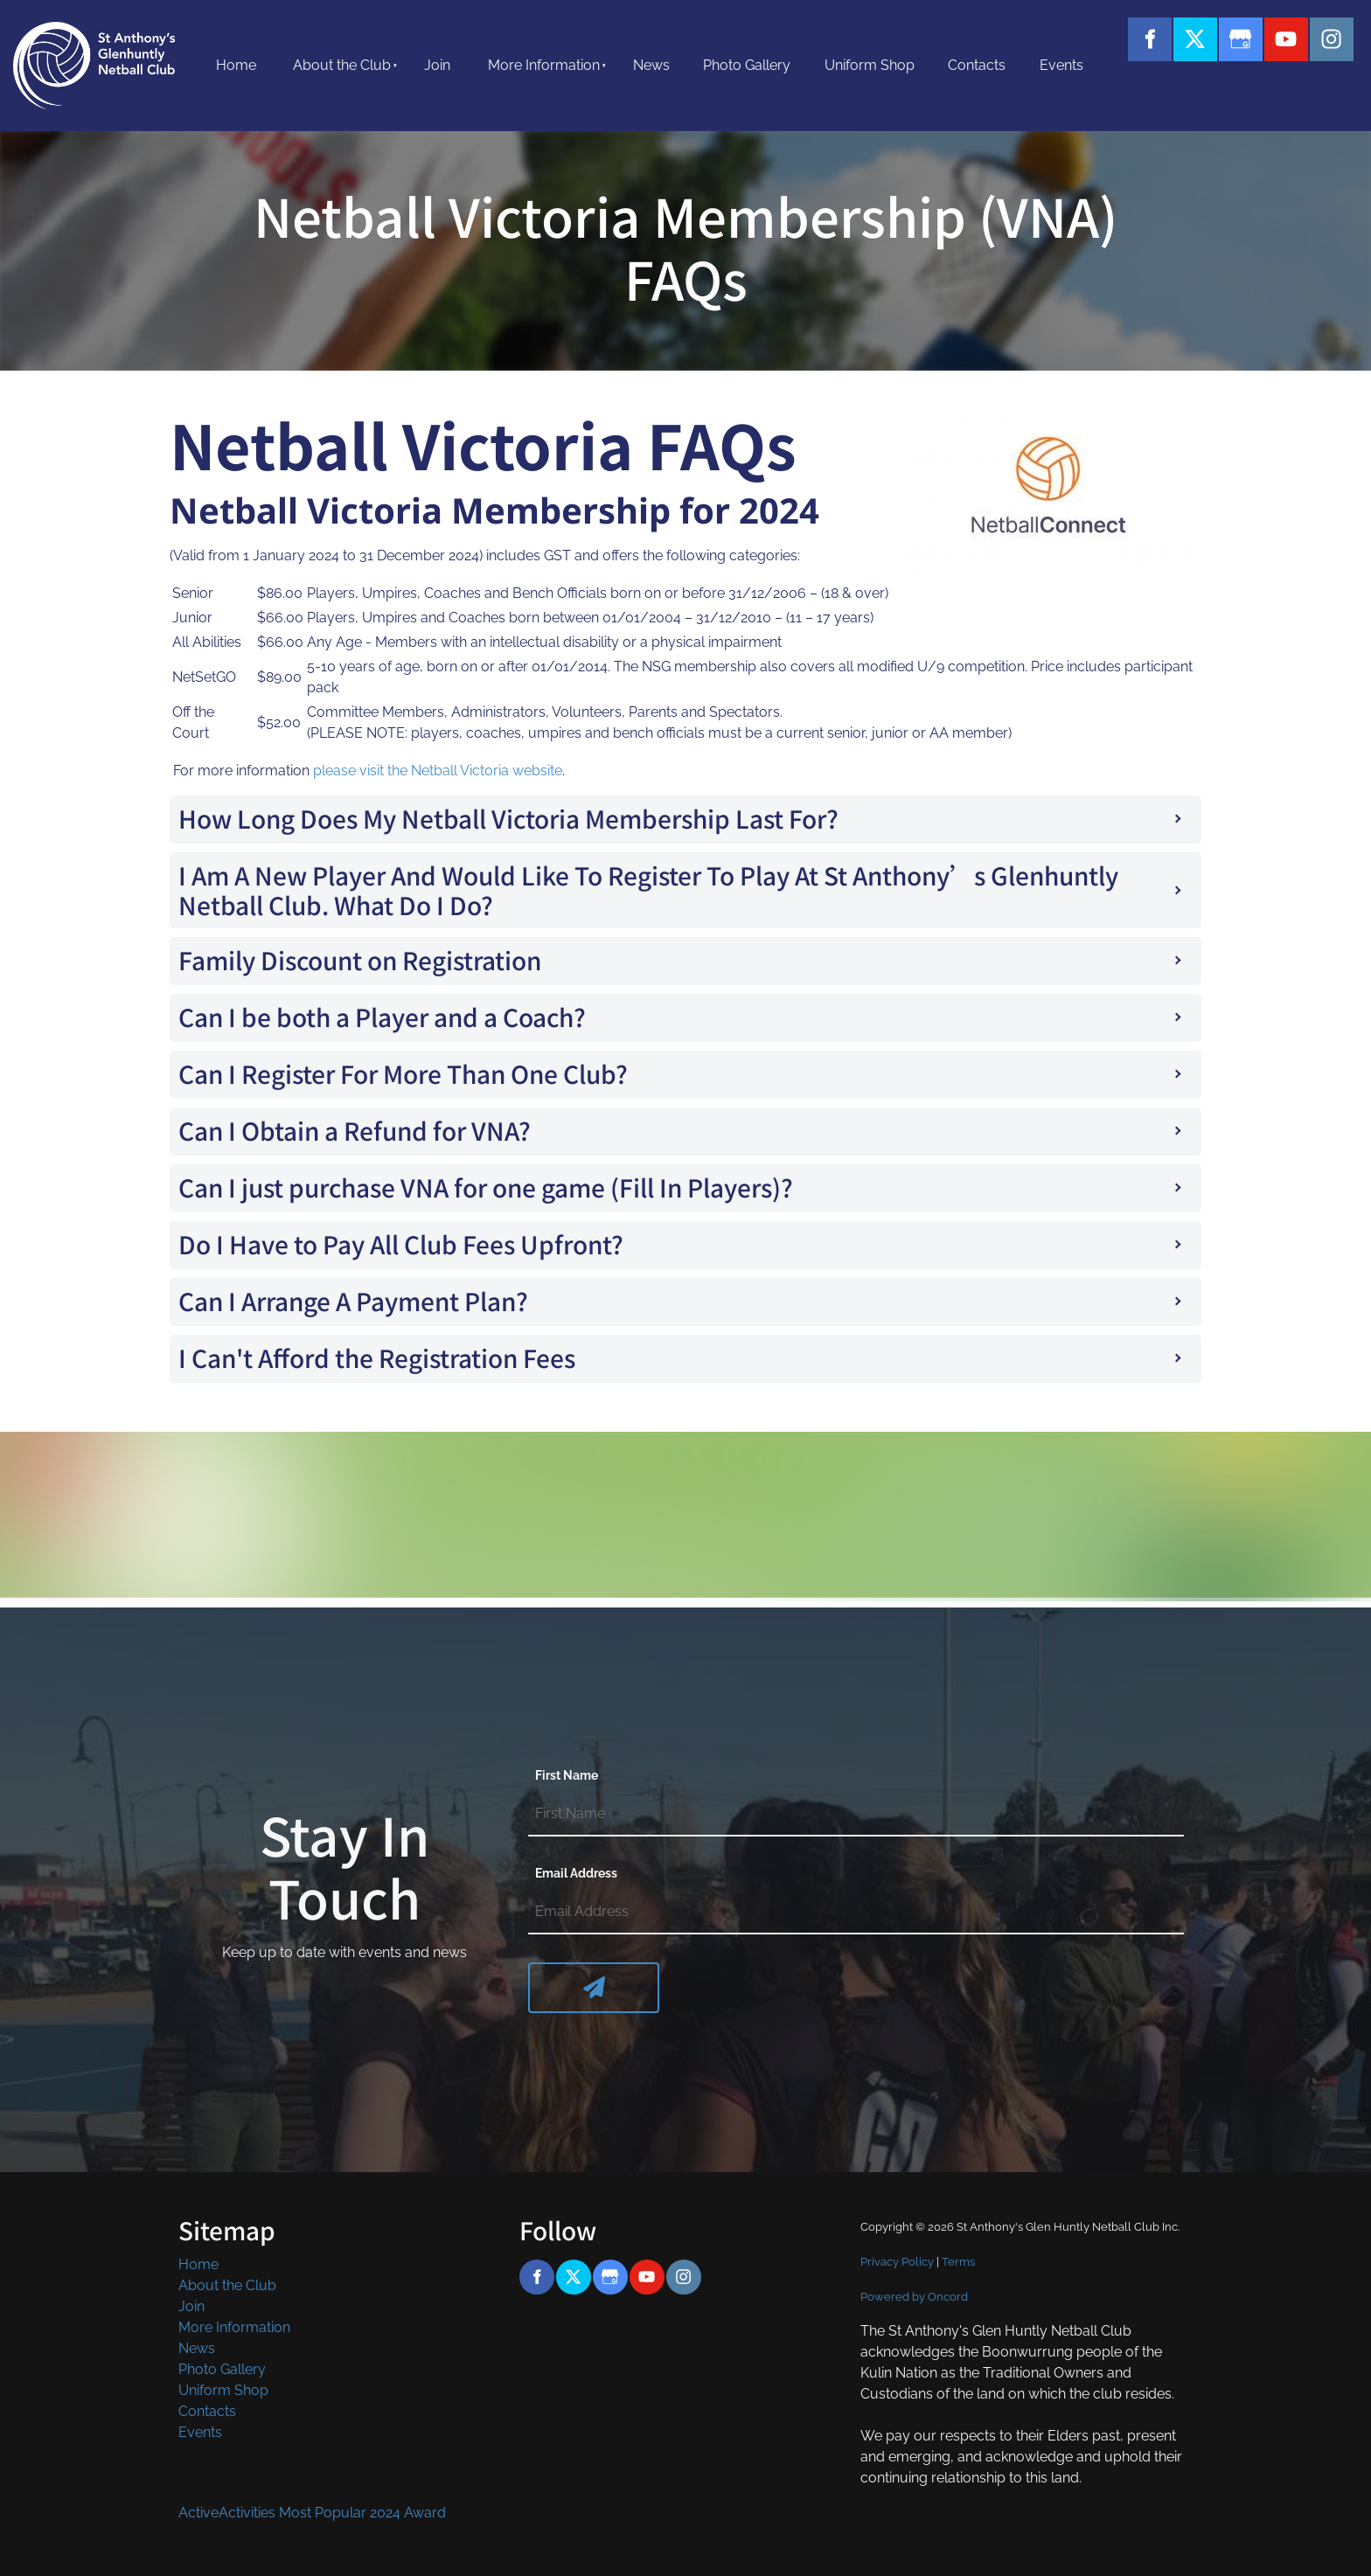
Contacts (977, 65)
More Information (544, 65)
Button (1195, 88)
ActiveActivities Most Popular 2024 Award (312, 2512)
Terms (958, 2261)
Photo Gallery (746, 65)
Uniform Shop (870, 65)
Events (1061, 65)
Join (437, 65)
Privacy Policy (897, 2261)
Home (236, 65)
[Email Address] (856, 1912)
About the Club (342, 65)
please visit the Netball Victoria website (437, 770)
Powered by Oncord (914, 2296)
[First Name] (856, 1815)
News (651, 65)
